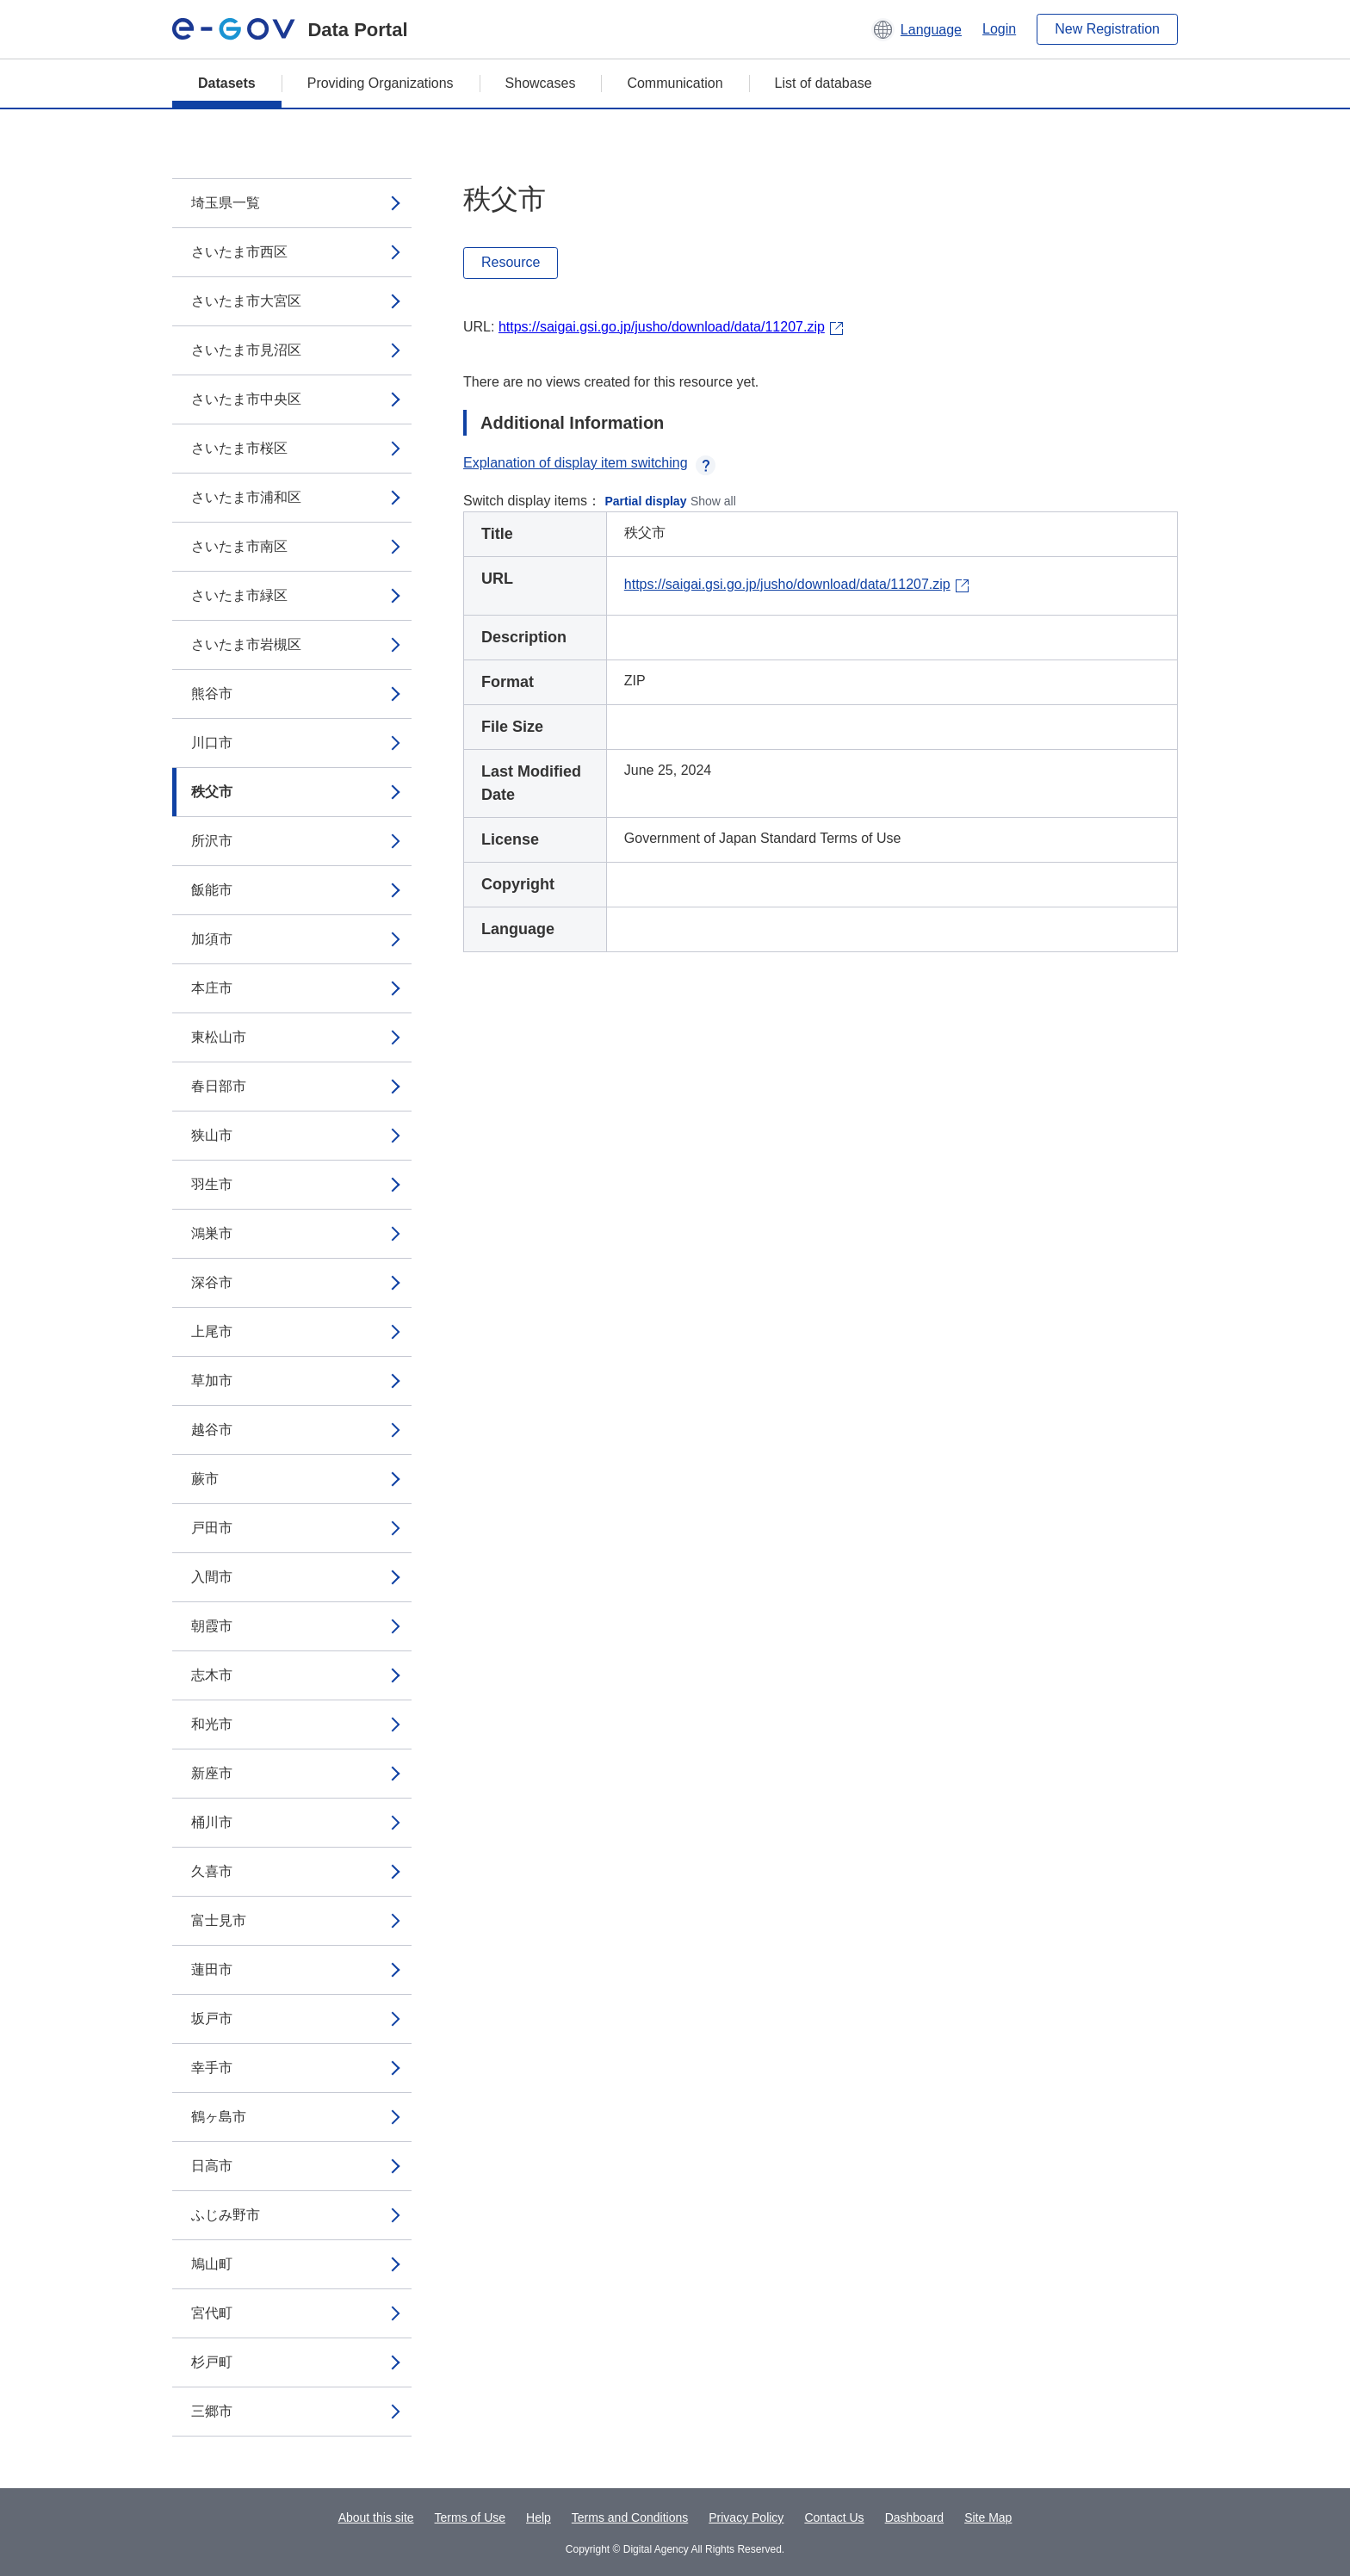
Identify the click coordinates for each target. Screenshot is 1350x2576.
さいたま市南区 (239, 546)
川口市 (211, 742)
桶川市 (211, 1822)
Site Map (988, 2517)
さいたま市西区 (239, 252)
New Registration (1107, 29)
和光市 (211, 1724)
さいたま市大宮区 (246, 301)
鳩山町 (211, 2264)
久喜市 (211, 1871)
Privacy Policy (746, 2517)
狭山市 (211, 1135)
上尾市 (211, 1331)
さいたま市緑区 (239, 595)
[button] (916, 29)
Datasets (227, 83)
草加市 (211, 1380)
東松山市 (218, 1037)
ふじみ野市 (225, 2215)
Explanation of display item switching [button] (589, 462)
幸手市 (211, 2067)
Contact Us (834, 2517)
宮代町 (211, 2313)
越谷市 (211, 1429)
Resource (510, 262)
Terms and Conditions (630, 2517)
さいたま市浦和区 (246, 497)
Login (999, 29)
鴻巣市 (211, 1233)
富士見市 (218, 1920)
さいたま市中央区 (246, 399)
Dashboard (914, 2517)
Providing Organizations (380, 83)
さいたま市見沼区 (246, 350)
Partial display (646, 501)
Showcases (540, 83)
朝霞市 (211, 1626)
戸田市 (211, 1527)
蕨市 (205, 1478)
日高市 (211, 2165)
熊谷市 (211, 693)
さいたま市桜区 (239, 448)
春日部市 (218, 1086)
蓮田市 (211, 1969)
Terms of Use (470, 2517)
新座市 (211, 1773)
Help (538, 2517)
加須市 (211, 939)
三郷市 (211, 2411)
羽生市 (211, 1184)
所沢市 (211, 840)
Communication (674, 83)
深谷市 (211, 1282)
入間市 (211, 1577)
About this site (376, 2517)
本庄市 (211, 988)
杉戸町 (211, 2362)
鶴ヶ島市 (218, 2116)
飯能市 (211, 889)
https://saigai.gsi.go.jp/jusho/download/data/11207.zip (662, 326)
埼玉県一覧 (225, 202)
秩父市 (211, 791)
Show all (713, 501)
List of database (823, 83)
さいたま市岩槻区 (246, 644)
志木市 (211, 1675)
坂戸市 (211, 2018)
